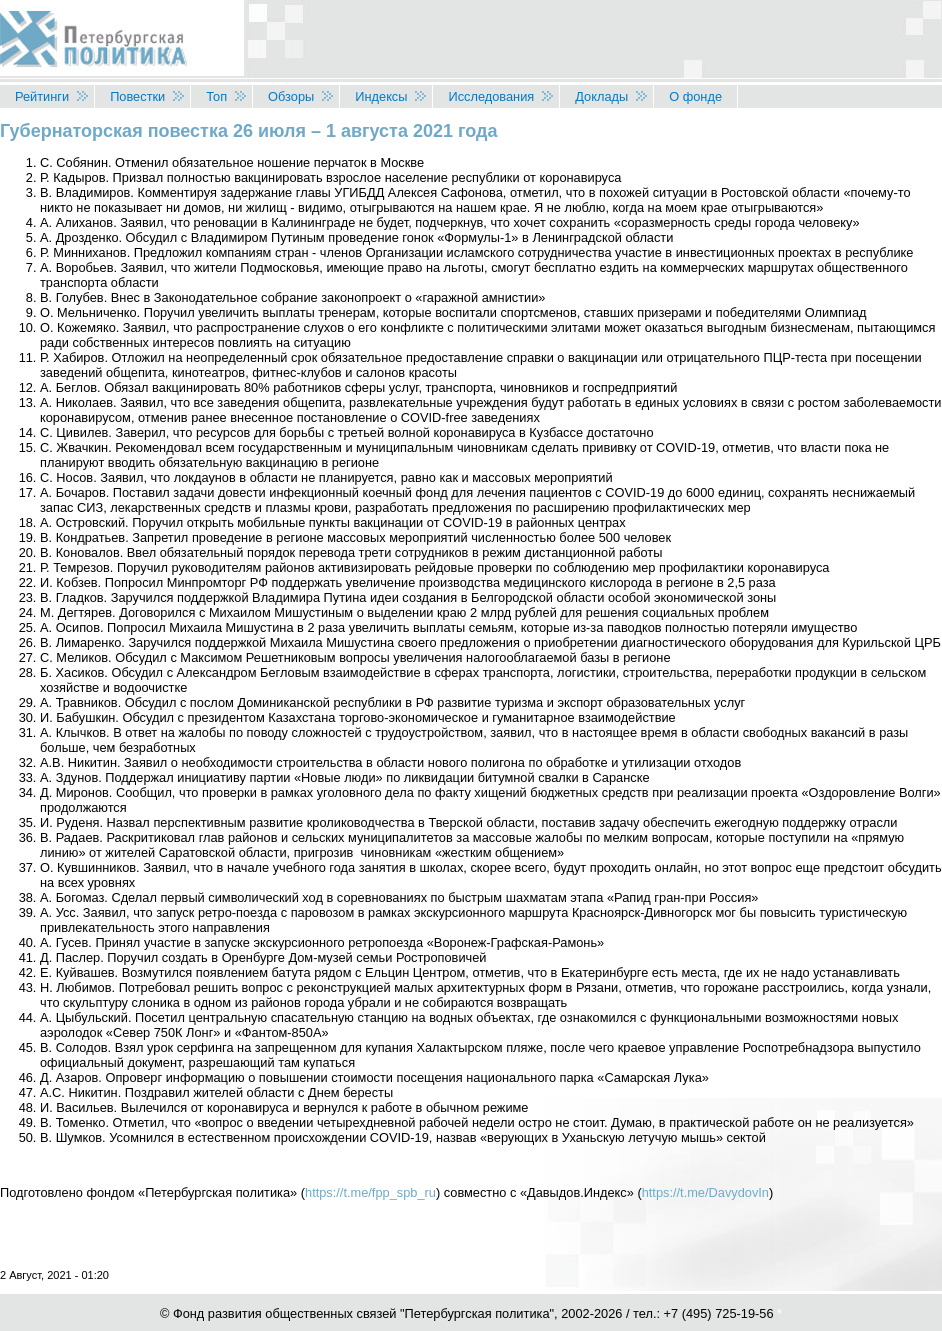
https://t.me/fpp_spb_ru (370, 1192)
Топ (216, 96)
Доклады (601, 96)
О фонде (695, 96)
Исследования (491, 96)
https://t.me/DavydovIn (705, 1192)
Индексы (381, 96)
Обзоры (291, 96)
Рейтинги (42, 96)
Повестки (137, 96)
